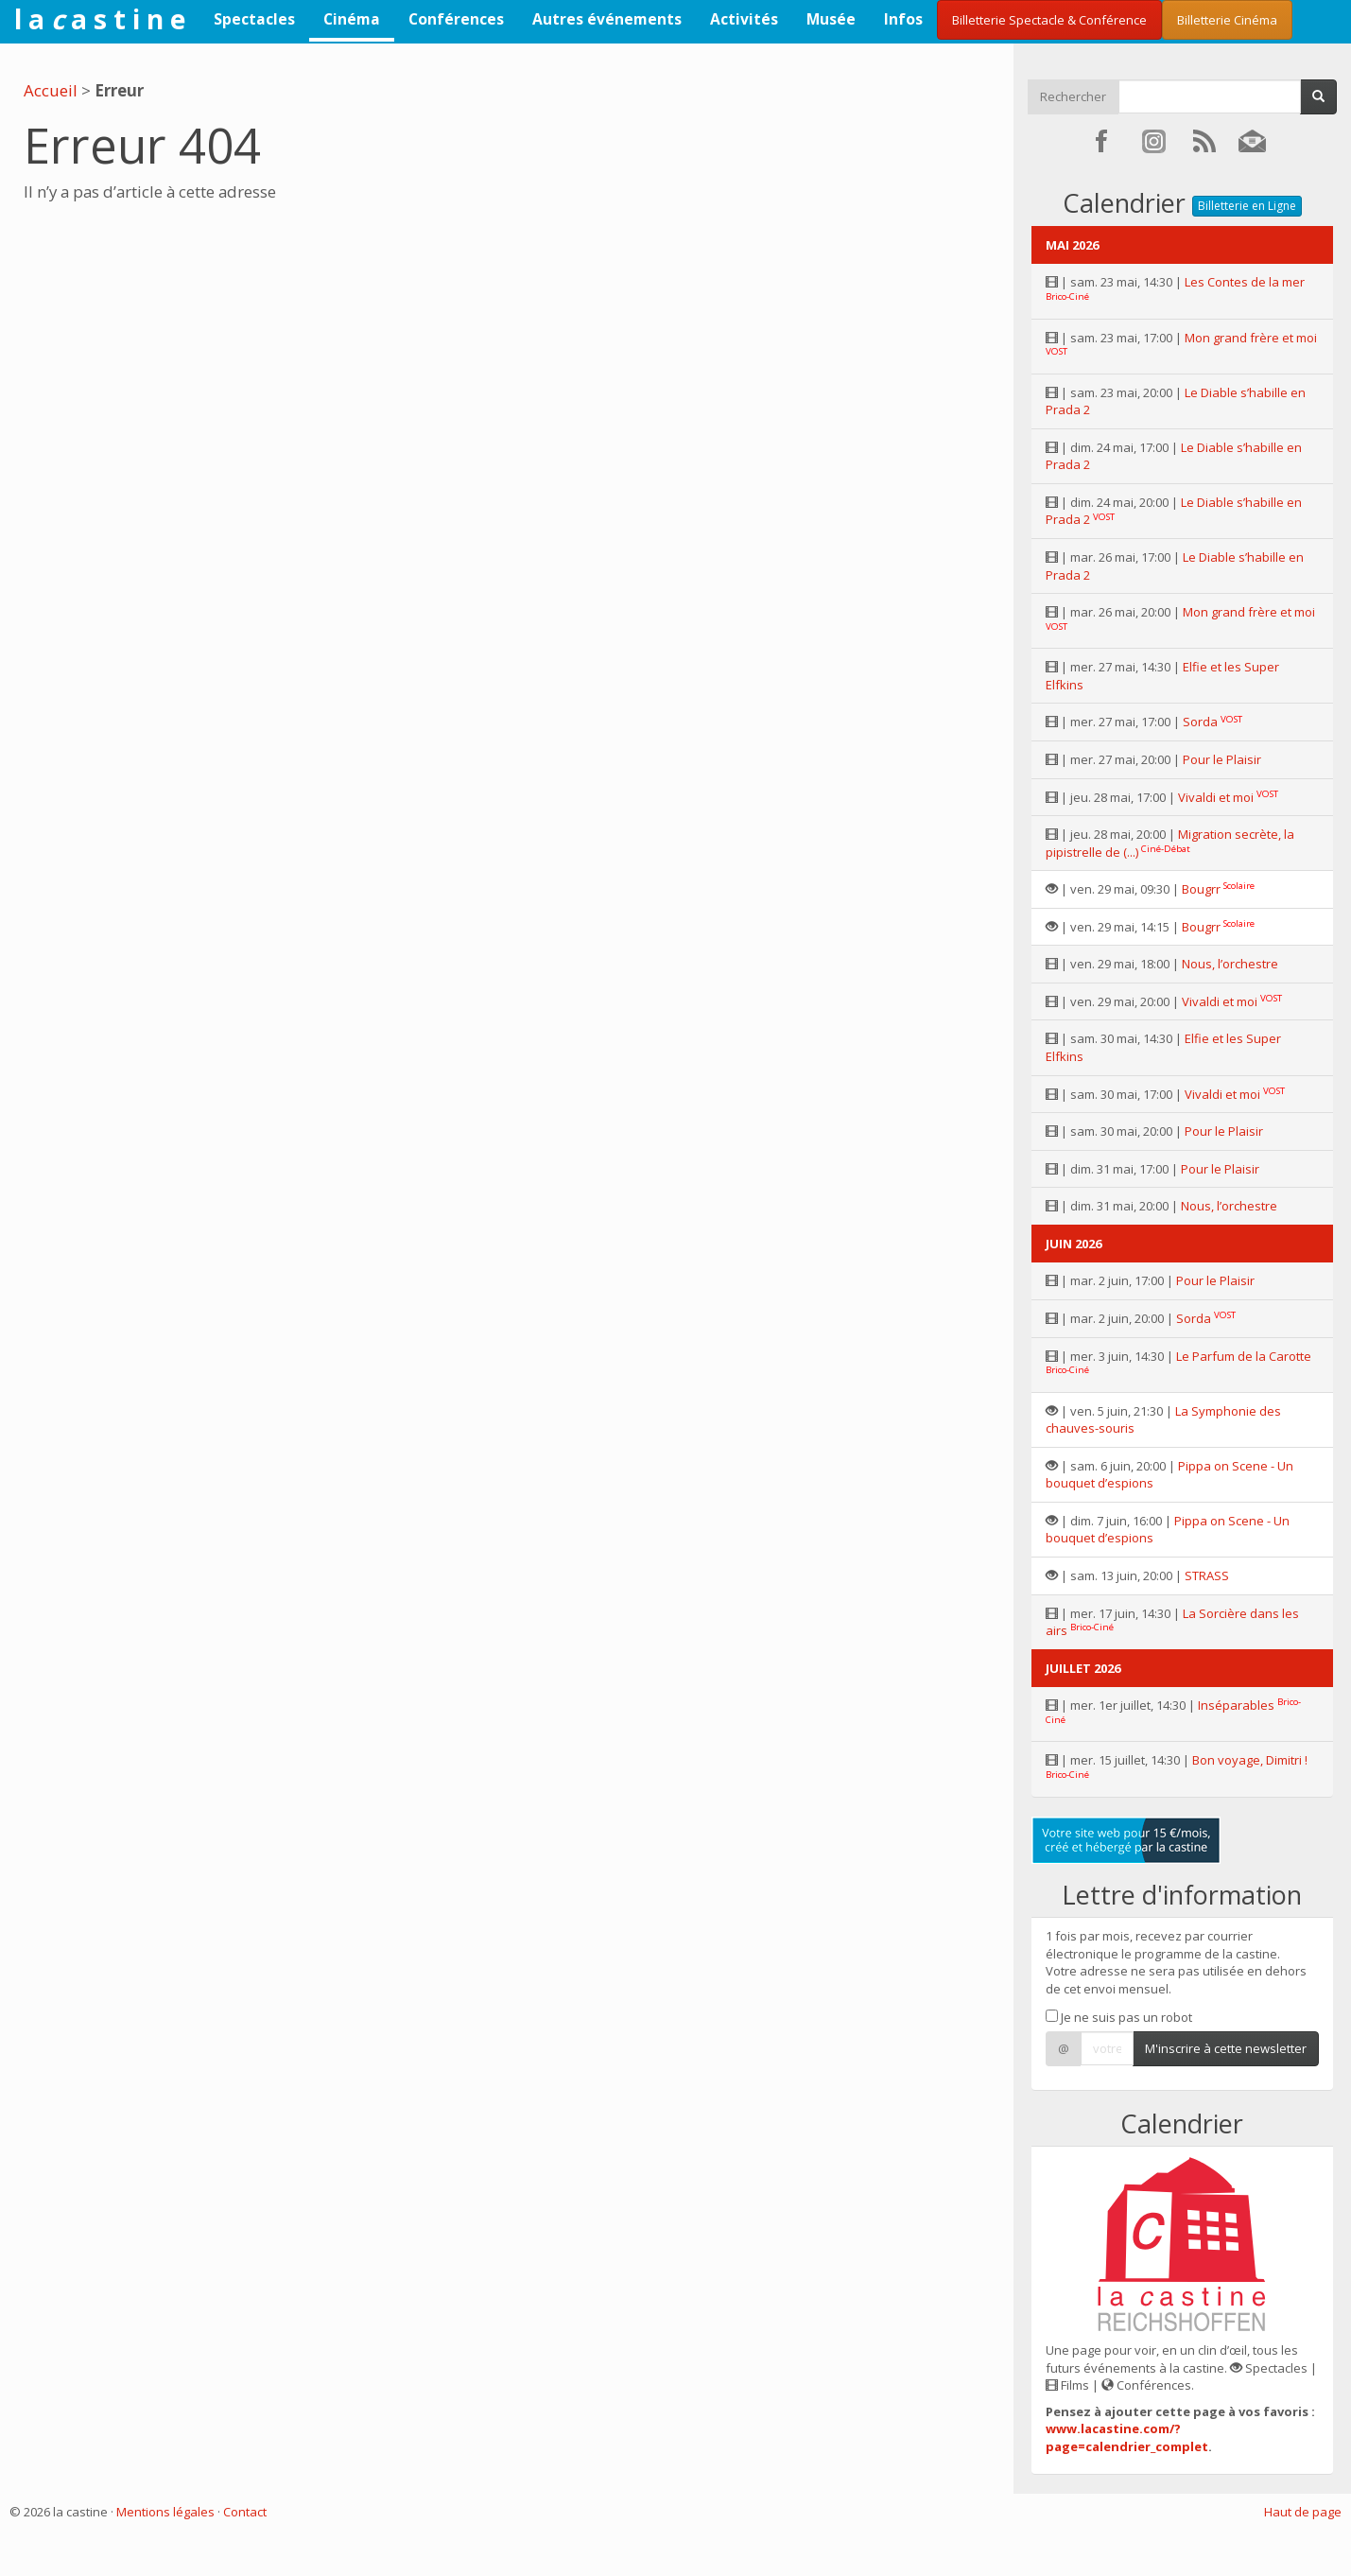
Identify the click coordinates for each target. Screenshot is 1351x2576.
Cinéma (351, 19)
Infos (903, 19)
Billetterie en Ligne (1247, 206)
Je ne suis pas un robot (1119, 2017)
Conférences (456, 19)
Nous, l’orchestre (1230, 963)
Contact (245, 2511)
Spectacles (254, 19)
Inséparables (1236, 1705)
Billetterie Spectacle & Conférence (1049, 19)
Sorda (1200, 721)
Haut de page (1303, 2511)
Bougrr (1201, 888)
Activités (744, 19)
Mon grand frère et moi (1251, 337)
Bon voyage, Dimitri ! (1250, 1759)
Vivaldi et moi (1216, 797)
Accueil (51, 90)
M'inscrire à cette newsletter (1226, 2048)
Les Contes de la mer (1245, 281)
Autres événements (607, 19)
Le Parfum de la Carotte (1243, 1356)
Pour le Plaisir (1222, 759)
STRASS (1207, 1575)
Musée (831, 19)
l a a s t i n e (99, 19)
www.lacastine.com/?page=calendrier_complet (1127, 2437)
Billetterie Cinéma (1227, 19)
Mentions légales (165, 2511)
